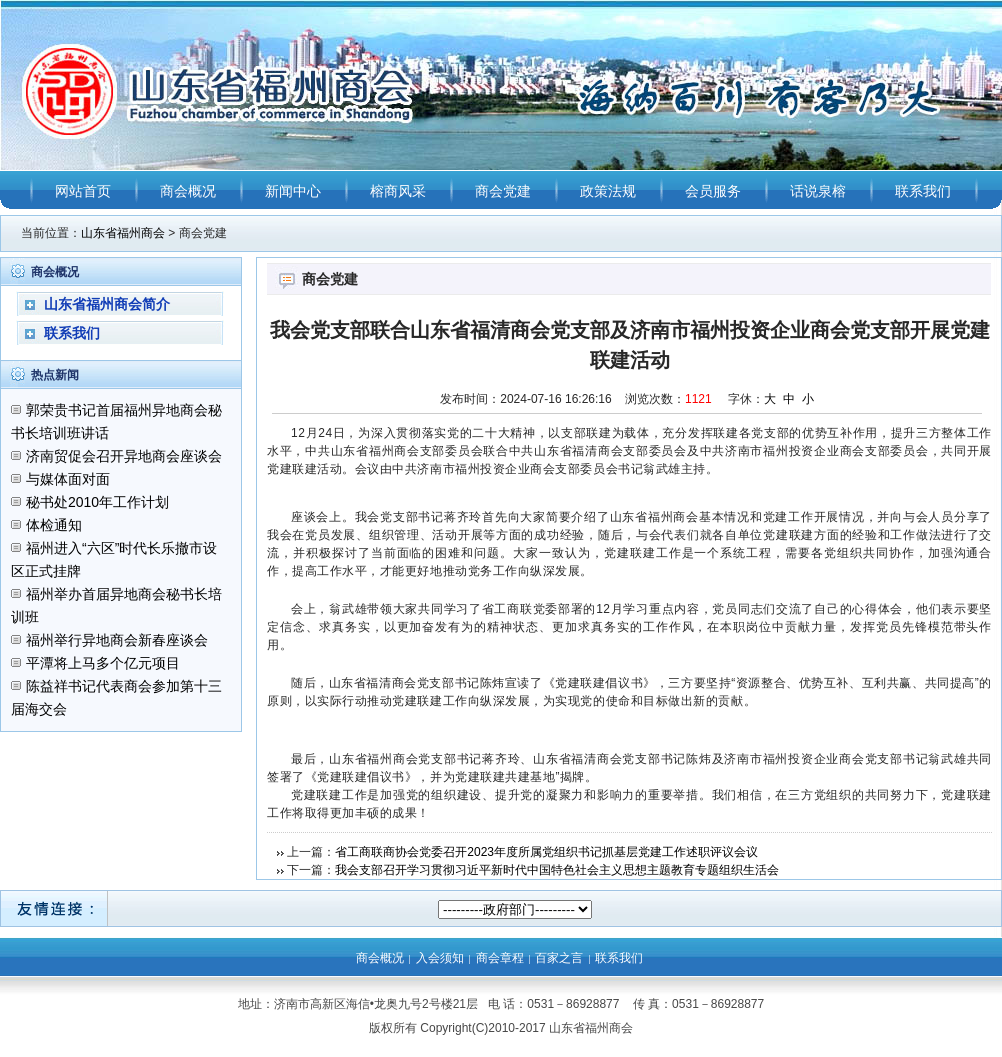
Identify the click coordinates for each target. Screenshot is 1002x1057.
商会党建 (503, 191)
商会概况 (188, 191)
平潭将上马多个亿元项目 (103, 663)
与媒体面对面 (68, 479)
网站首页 (83, 191)
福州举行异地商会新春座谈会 (117, 640)
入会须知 (440, 958)
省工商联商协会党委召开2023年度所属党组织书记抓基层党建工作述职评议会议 (546, 852)
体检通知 (54, 525)
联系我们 (923, 191)
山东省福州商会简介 (107, 304)
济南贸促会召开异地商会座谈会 (124, 456)
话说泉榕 (818, 191)
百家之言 (559, 958)
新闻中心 (293, 191)
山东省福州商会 (123, 233)
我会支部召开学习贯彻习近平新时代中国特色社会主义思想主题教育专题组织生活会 (557, 870)
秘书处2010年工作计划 (97, 502)
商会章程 (500, 958)
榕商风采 (398, 191)
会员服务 (713, 191)
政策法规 (608, 191)
